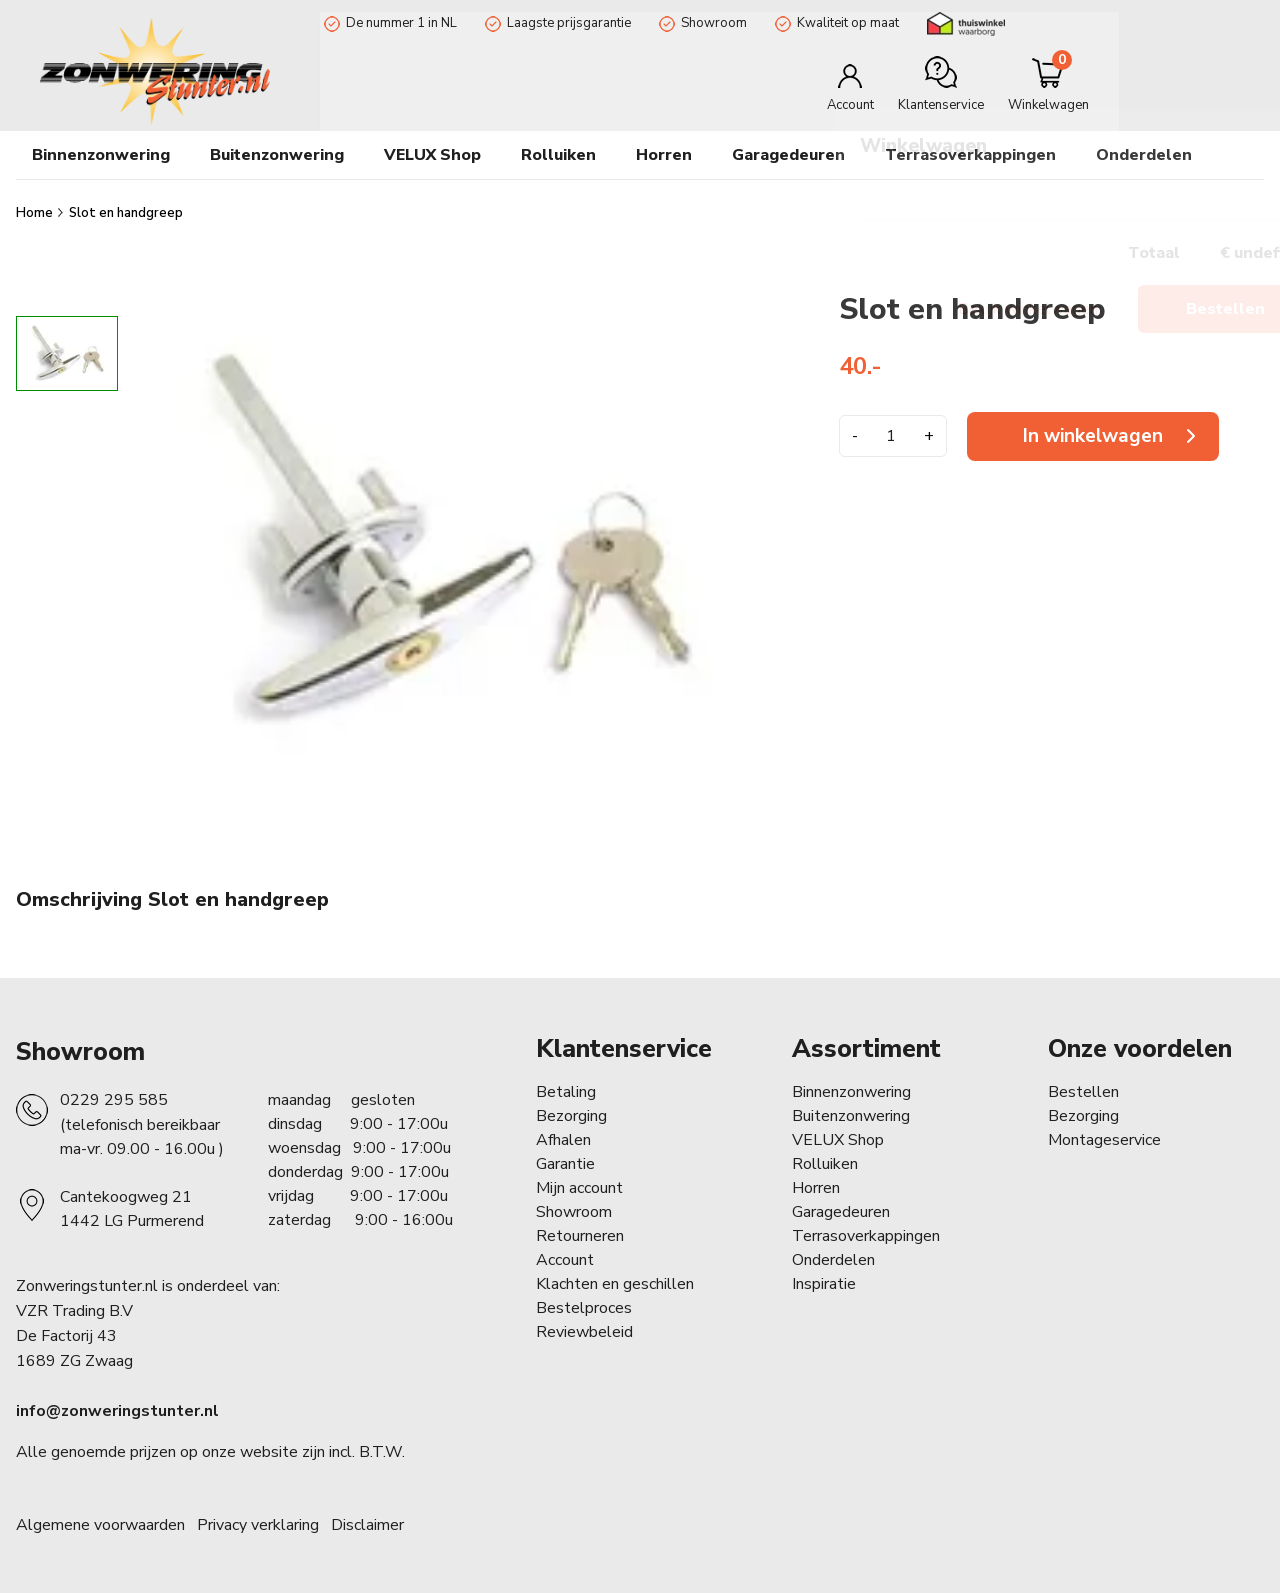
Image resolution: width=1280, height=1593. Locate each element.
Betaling (566, 1092)
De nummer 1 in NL (397, 23)
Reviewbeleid (584, 1332)
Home (36, 213)
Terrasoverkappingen (970, 155)
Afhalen (563, 1140)
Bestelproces (584, 1308)
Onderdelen (833, 1260)
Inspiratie (824, 1284)
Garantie (565, 1164)
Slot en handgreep (126, 213)
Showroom (710, 23)
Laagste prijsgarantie (565, 23)
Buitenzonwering (851, 1116)
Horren (664, 155)
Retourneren (580, 1236)
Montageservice (1104, 1140)
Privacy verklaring (258, 1525)
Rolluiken (825, 1164)
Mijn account (579, 1188)
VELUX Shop (838, 1140)
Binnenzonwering (851, 1092)
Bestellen (1083, 1092)
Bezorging (571, 1116)
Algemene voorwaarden (100, 1525)
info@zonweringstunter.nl (117, 1411)
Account (565, 1260)
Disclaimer (367, 1525)
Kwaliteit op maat (844, 23)
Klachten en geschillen (615, 1284)
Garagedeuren (788, 155)
